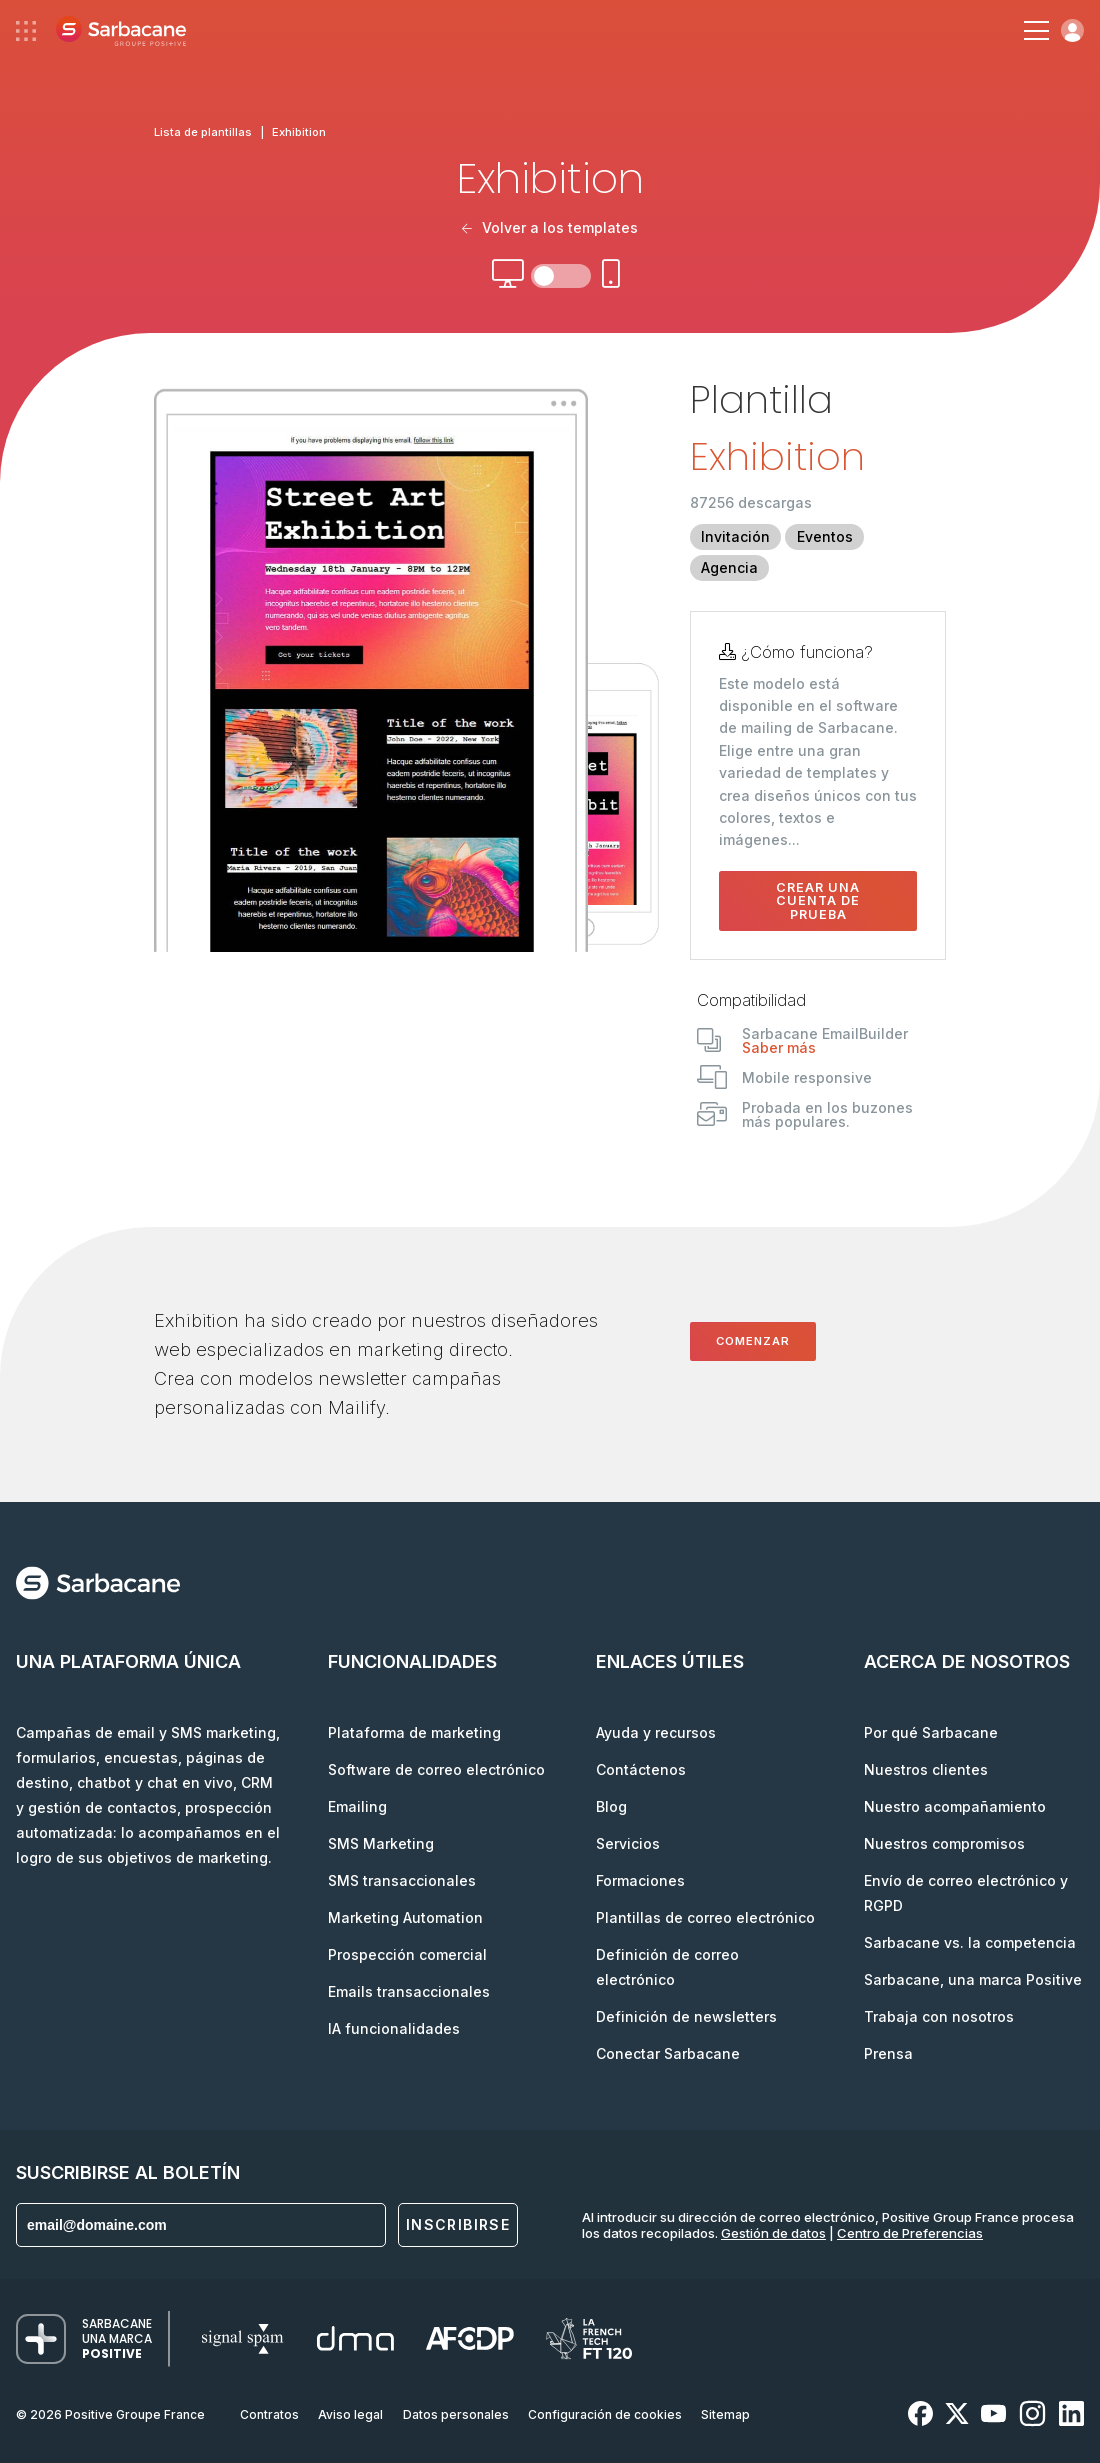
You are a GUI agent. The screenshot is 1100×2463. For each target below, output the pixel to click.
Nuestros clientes (926, 1769)
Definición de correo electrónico (667, 1967)
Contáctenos (641, 1769)
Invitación (735, 536)
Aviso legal (350, 2414)
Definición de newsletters (686, 2016)
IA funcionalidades (394, 2028)
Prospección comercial (407, 1954)
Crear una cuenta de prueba (818, 900)
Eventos (825, 536)
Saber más (779, 1047)
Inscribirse (458, 2224)
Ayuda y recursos (656, 1732)
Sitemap (725, 2414)
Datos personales (456, 2414)
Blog (611, 1806)
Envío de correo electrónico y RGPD (966, 1893)
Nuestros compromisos (944, 1843)
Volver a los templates (550, 227)
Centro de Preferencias (910, 2233)
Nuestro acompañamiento (955, 1806)
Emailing (357, 1806)
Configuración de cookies (605, 2414)
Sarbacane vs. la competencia (970, 1942)
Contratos (269, 2414)
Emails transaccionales (409, 1991)
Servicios (628, 1843)
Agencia (729, 567)
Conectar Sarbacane (668, 2053)
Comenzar (753, 1341)
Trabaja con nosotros (939, 2016)
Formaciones (640, 1880)
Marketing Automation (405, 1917)
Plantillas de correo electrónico (705, 1917)
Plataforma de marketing (414, 1732)
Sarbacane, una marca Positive (973, 1979)
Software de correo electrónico (436, 1769)
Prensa (888, 2053)
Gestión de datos (773, 2233)
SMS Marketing (381, 1843)
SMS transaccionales (402, 1880)
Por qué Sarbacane (931, 1732)
